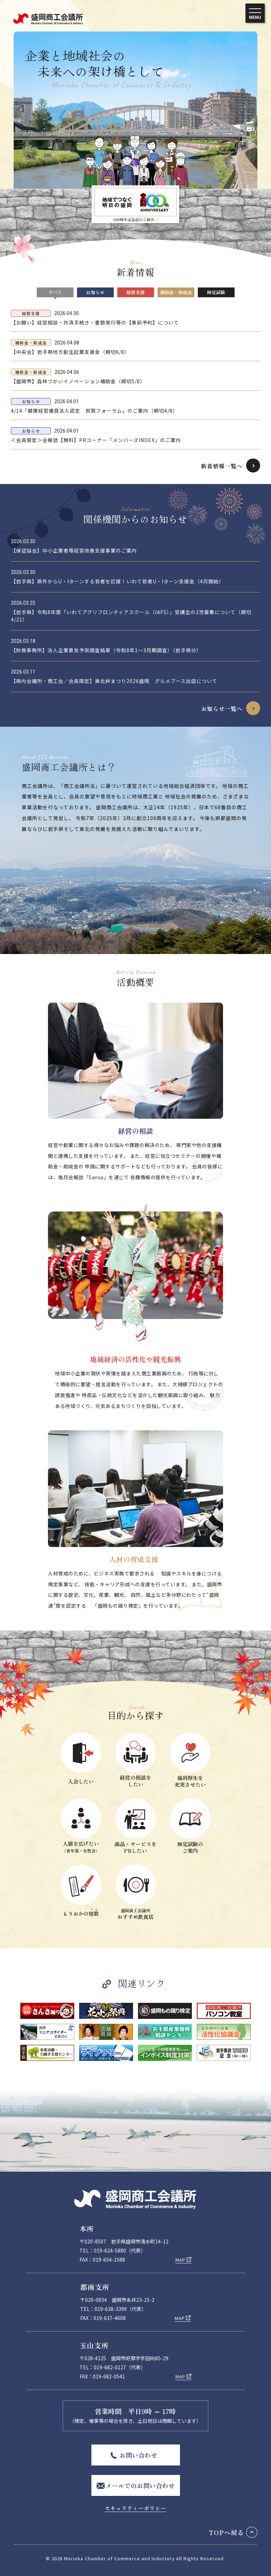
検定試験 (216, 292)
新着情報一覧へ (222, 466)
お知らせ (95, 292)
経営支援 (135, 292)
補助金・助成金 (176, 292)
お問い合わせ (138, 2455)
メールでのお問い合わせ (140, 2485)
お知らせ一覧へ (222, 708)
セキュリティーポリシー (135, 2508)
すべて (55, 292)
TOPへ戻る (226, 2532)
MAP (180, 2259)
